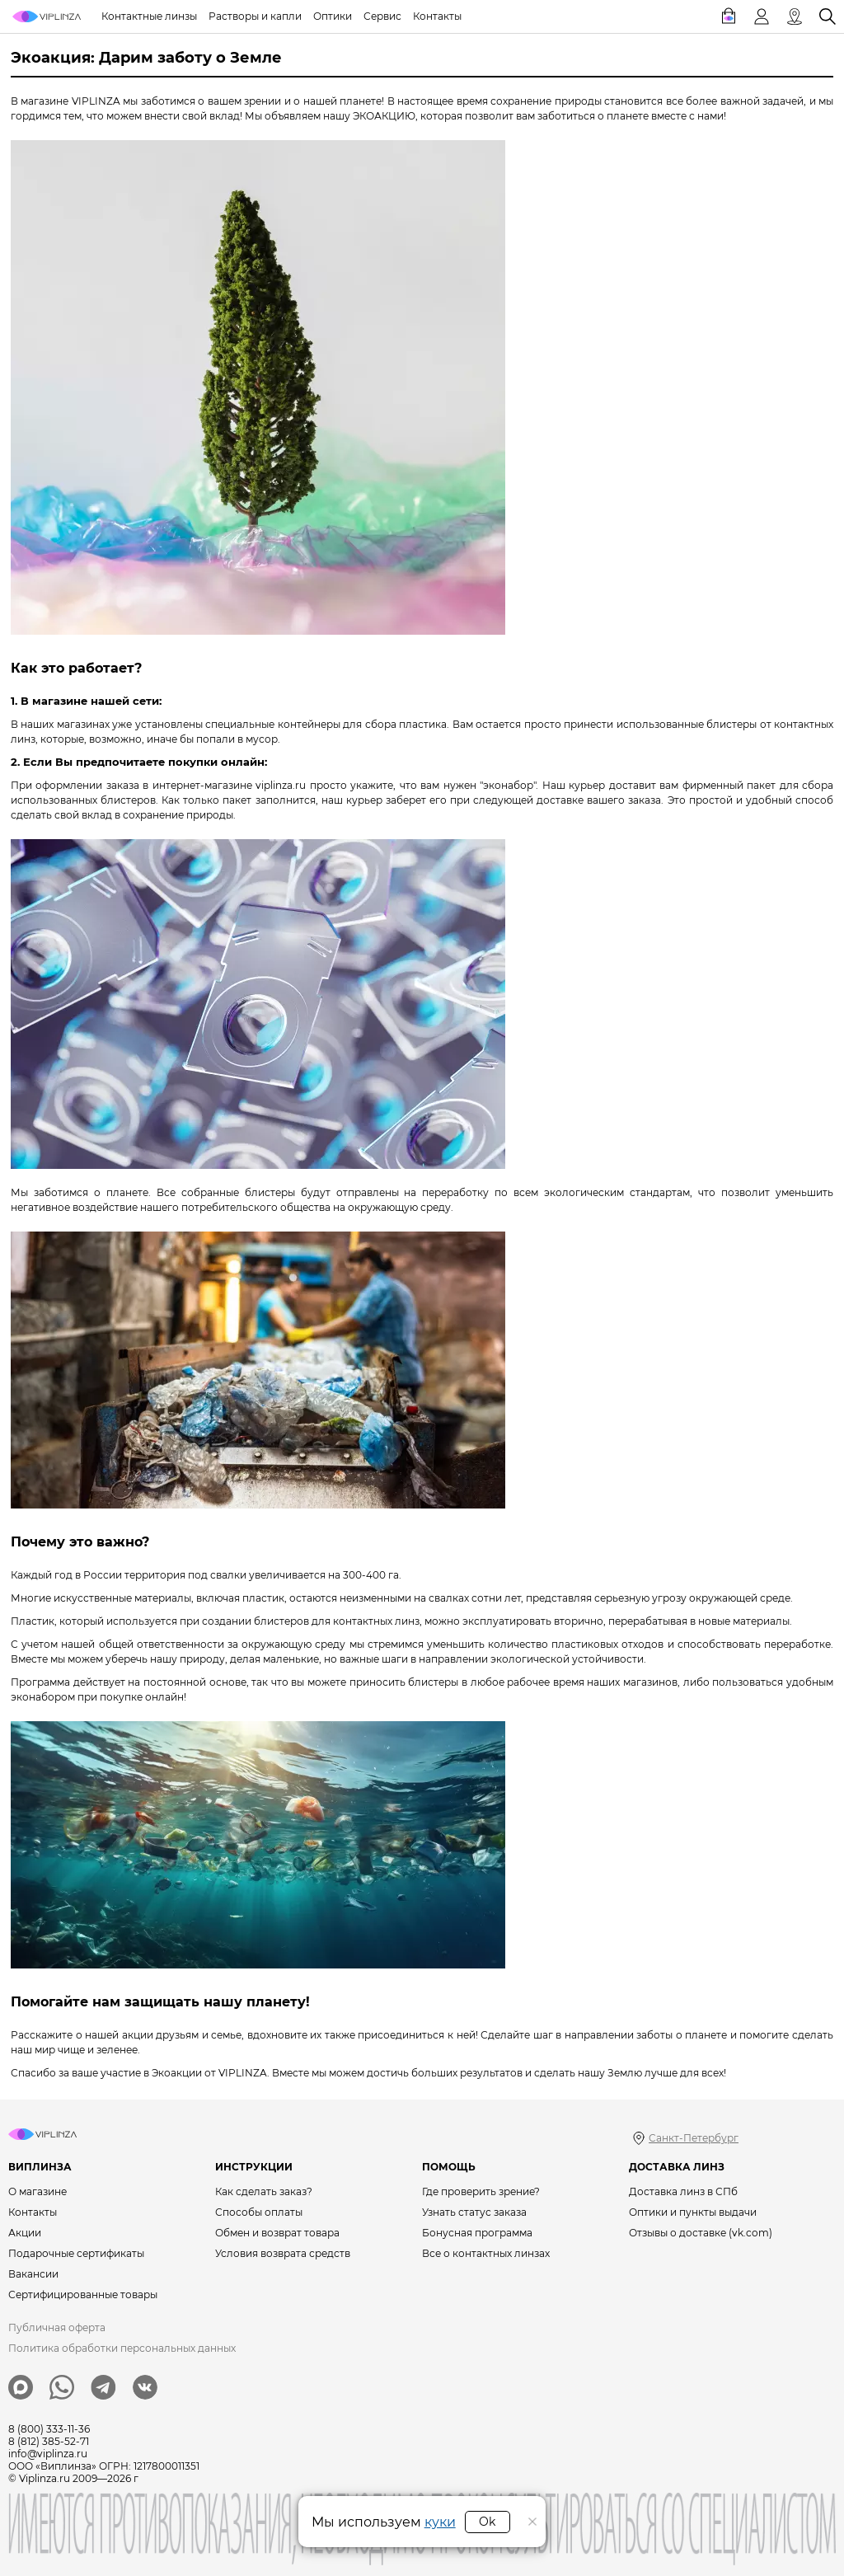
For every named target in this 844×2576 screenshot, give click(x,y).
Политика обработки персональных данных (122, 2348)
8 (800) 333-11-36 (49, 2429)
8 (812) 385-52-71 (48, 2441)
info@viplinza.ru (47, 2453)
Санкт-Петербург (693, 2138)
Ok (487, 2521)
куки (440, 2522)
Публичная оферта (57, 2327)
